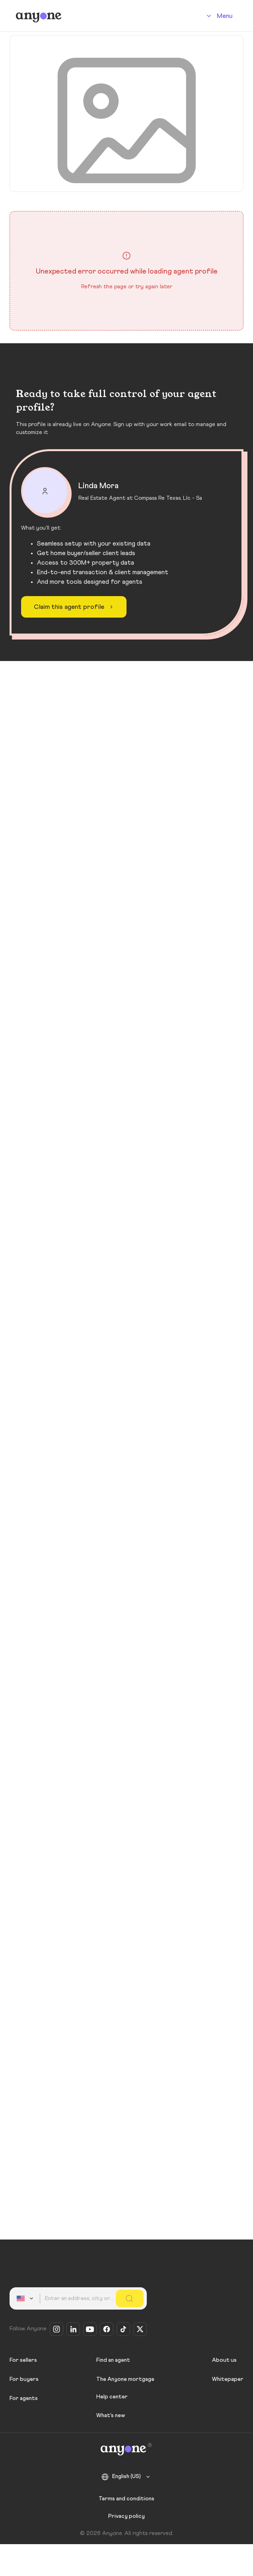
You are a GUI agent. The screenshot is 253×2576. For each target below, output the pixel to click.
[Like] (230, 886)
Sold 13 (95, 788)
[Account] (218, 16)
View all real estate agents (127, 1868)
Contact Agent (107, 425)
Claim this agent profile (74, 2185)
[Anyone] (39, 16)
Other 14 (153, 788)
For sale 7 (37, 788)
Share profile (209, 225)
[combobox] (26, 2298)
